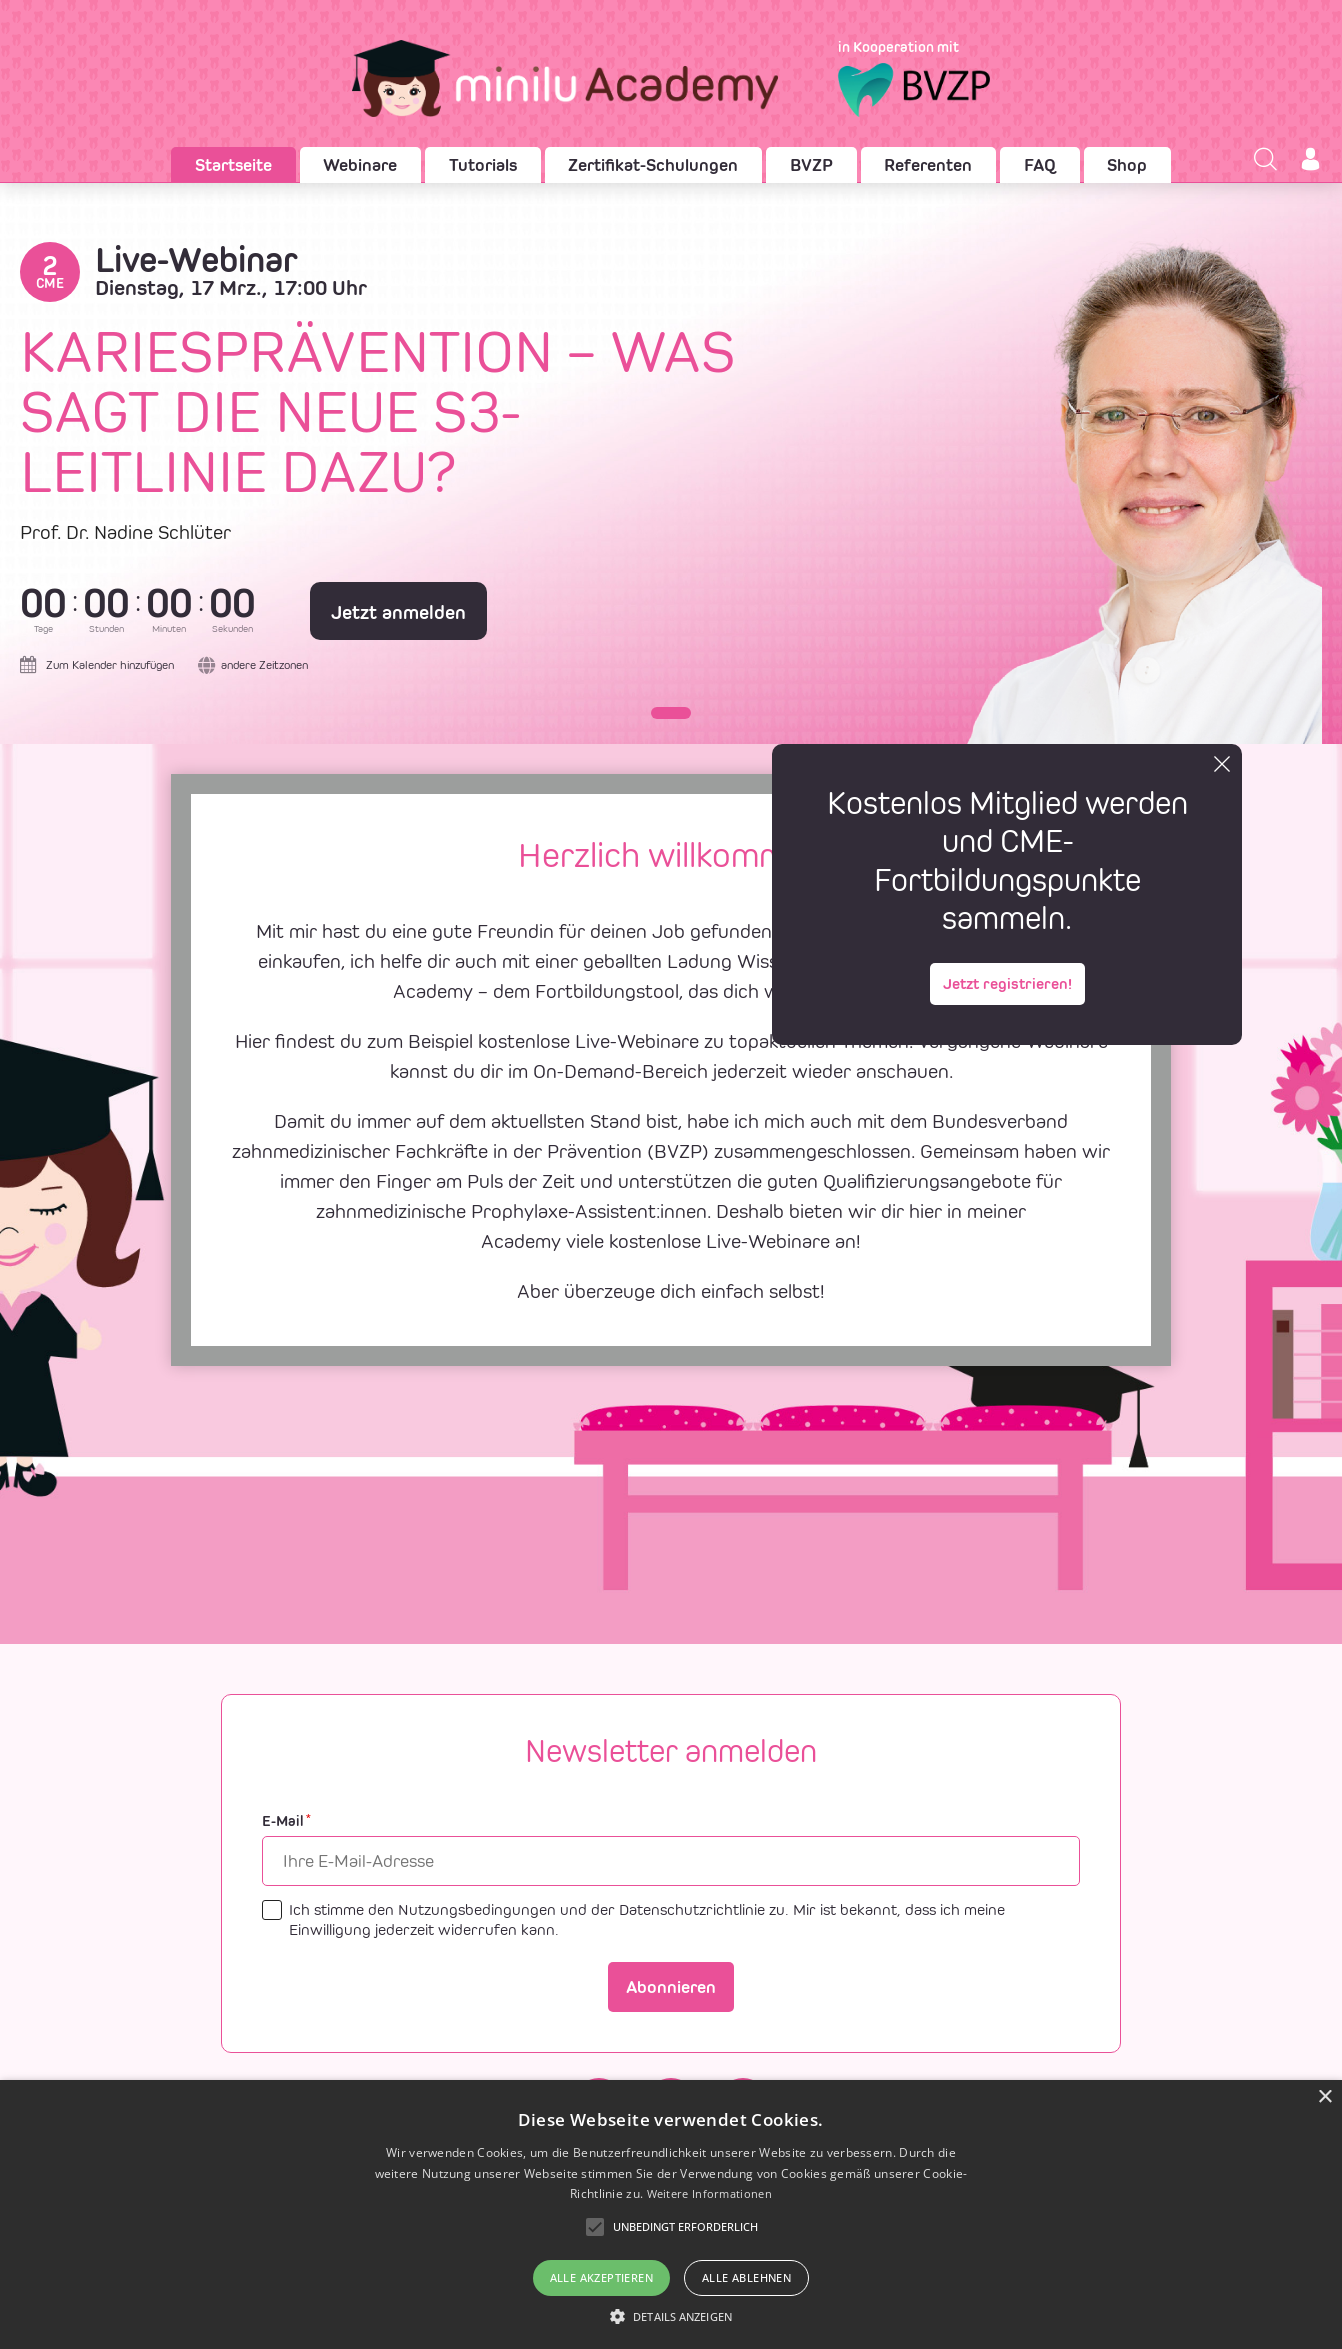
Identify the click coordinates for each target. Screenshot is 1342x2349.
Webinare (360, 165)
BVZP (811, 165)
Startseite (233, 165)
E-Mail (286, 1821)
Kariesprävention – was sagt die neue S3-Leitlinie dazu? (377, 412)
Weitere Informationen (709, 2193)
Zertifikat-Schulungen (653, 165)
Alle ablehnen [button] (746, 2277)
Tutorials (483, 165)
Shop (1127, 165)
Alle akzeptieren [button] (601, 2277)
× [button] (1324, 2097)
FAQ (1040, 165)
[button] (671, 713)
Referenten (928, 165)
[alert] (671, 2214)
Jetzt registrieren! (1007, 983)
